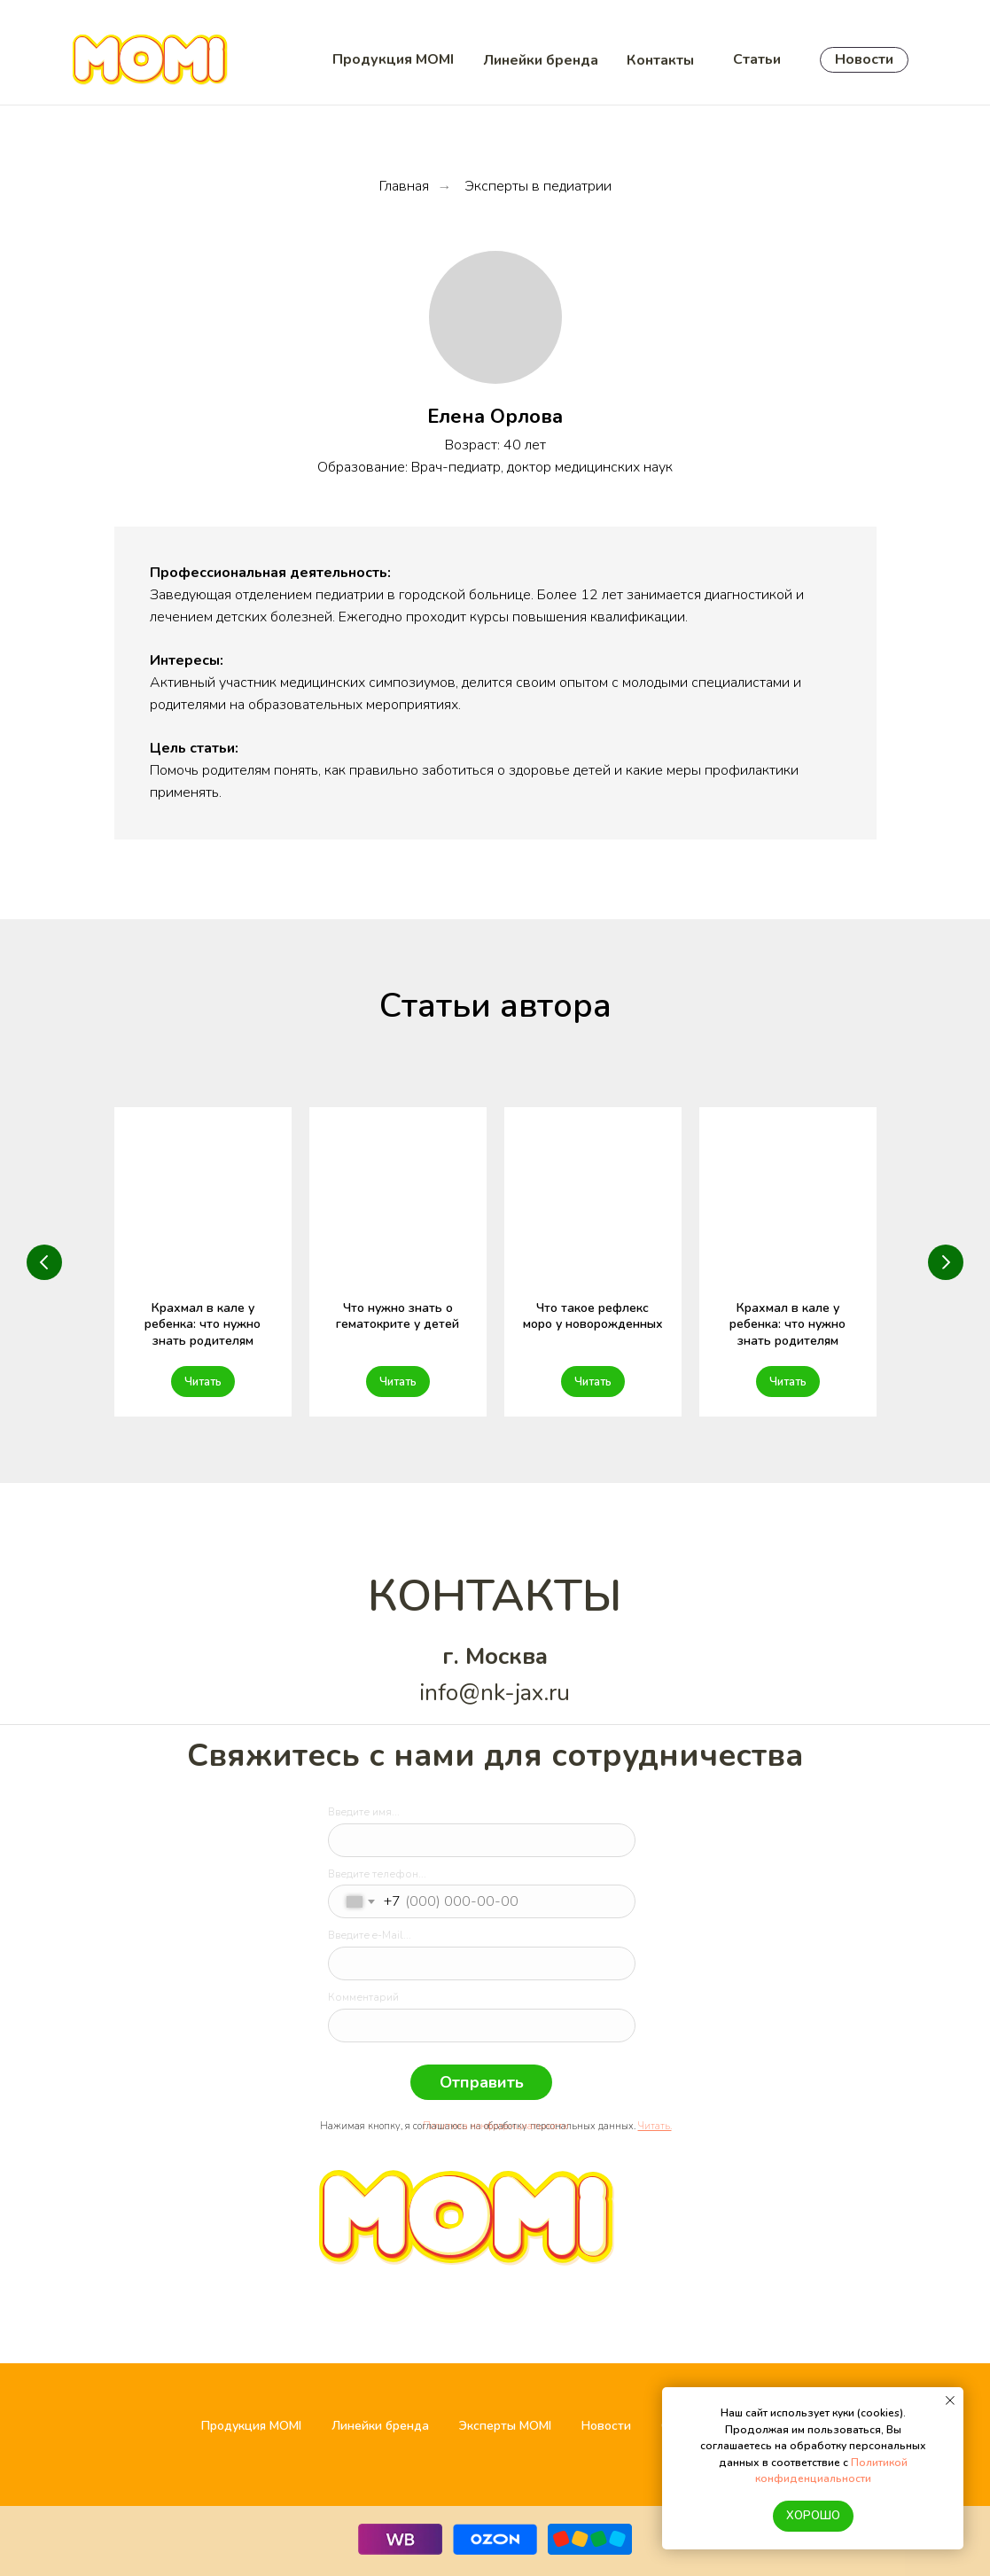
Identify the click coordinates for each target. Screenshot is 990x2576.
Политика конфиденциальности (496, 2126)
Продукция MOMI (251, 2425)
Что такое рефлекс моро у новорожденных (593, 1316)
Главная (404, 186)
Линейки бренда (380, 2425)
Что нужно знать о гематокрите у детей (397, 1316)
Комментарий (363, 1997)
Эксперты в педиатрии (538, 186)
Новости (606, 2425)
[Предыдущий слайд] (44, 1262)
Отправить (482, 2082)
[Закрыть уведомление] (950, 2400)
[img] (354, 2149)
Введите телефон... (377, 1874)
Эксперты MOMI (505, 2425)
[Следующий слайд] (945, 1262)
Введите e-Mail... (369, 1935)
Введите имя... (364, 1812)
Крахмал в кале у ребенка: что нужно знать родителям (202, 1325)
